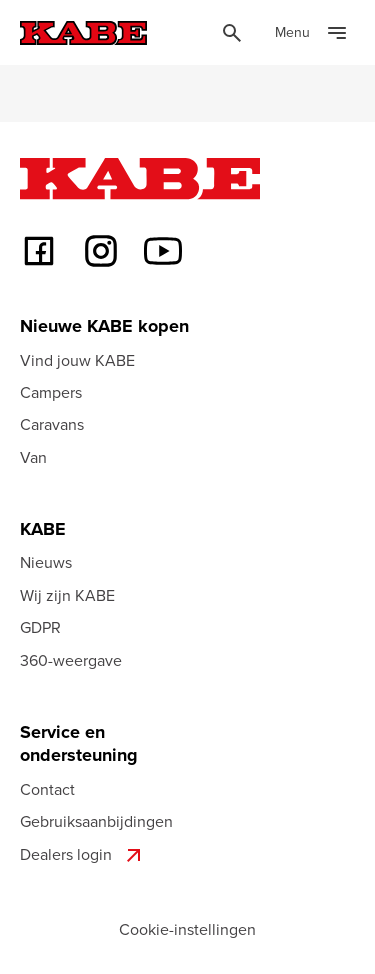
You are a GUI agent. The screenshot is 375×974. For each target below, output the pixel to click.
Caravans (52, 424)
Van (33, 457)
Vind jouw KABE (77, 360)
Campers (51, 392)
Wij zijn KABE (67, 595)
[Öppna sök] (232, 33)
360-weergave (71, 660)
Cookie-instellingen (187, 929)
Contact (47, 789)
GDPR (40, 627)
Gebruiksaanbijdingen (96, 821)
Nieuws (46, 562)
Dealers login (83, 855)
